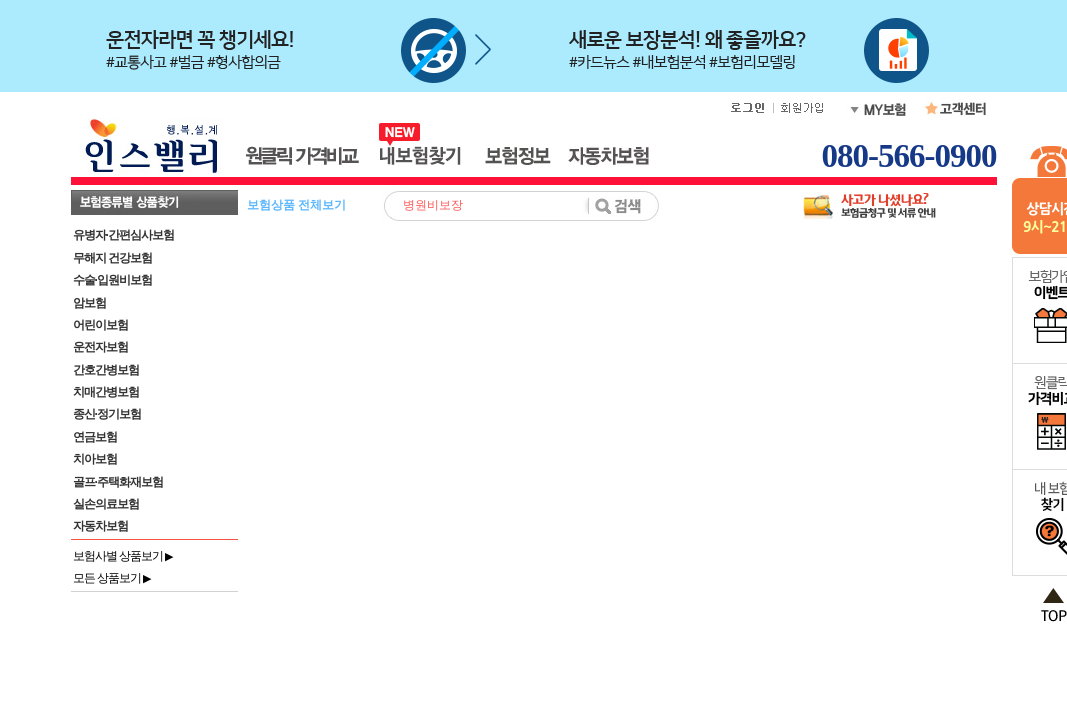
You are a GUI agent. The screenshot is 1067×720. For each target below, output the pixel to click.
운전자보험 (100, 347)
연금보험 (95, 437)
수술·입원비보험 (112, 280)
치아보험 (95, 459)
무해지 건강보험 (112, 258)
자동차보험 (100, 526)
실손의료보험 (106, 504)
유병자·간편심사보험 (123, 235)
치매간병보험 (106, 392)
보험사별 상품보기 (123, 556)
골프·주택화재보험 (118, 482)
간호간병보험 (106, 370)
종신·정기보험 (107, 414)
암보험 (89, 303)
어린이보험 (100, 325)
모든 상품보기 (112, 578)
